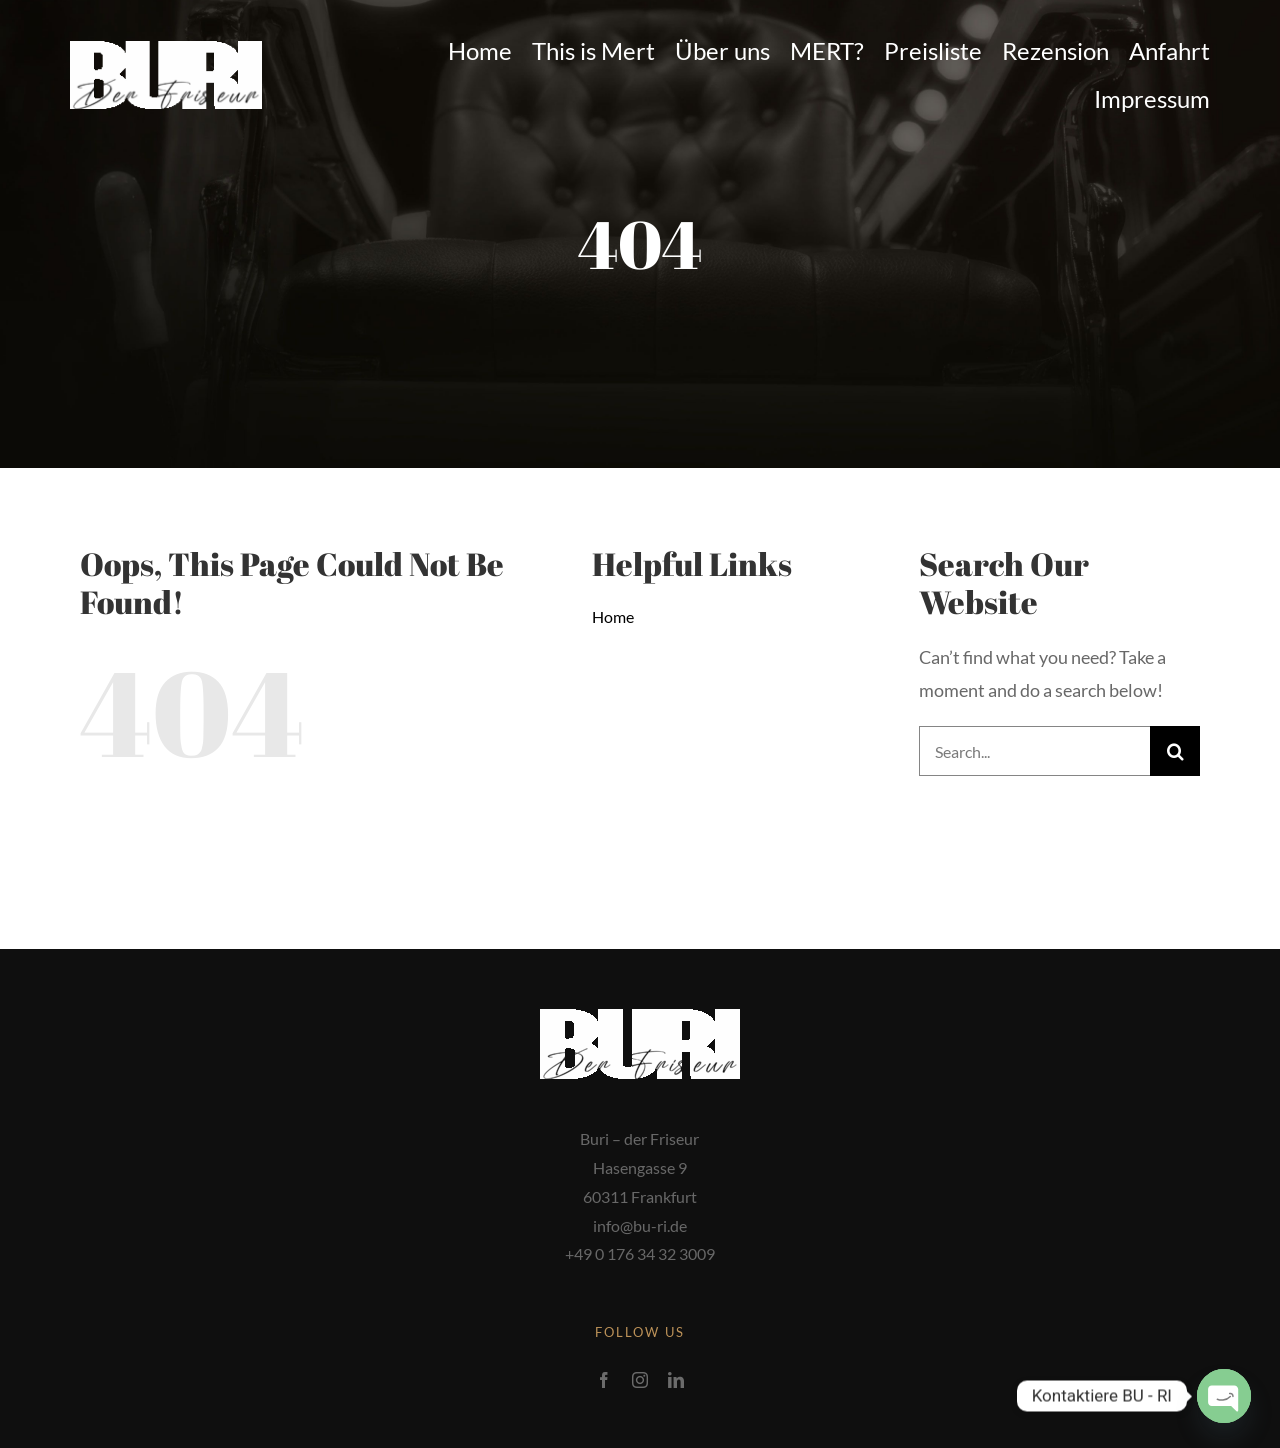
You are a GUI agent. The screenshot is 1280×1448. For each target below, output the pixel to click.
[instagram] (640, 1380)
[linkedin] (676, 1380)
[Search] (1175, 751)
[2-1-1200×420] (166, 50)
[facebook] (604, 1380)
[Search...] (1034, 751)
